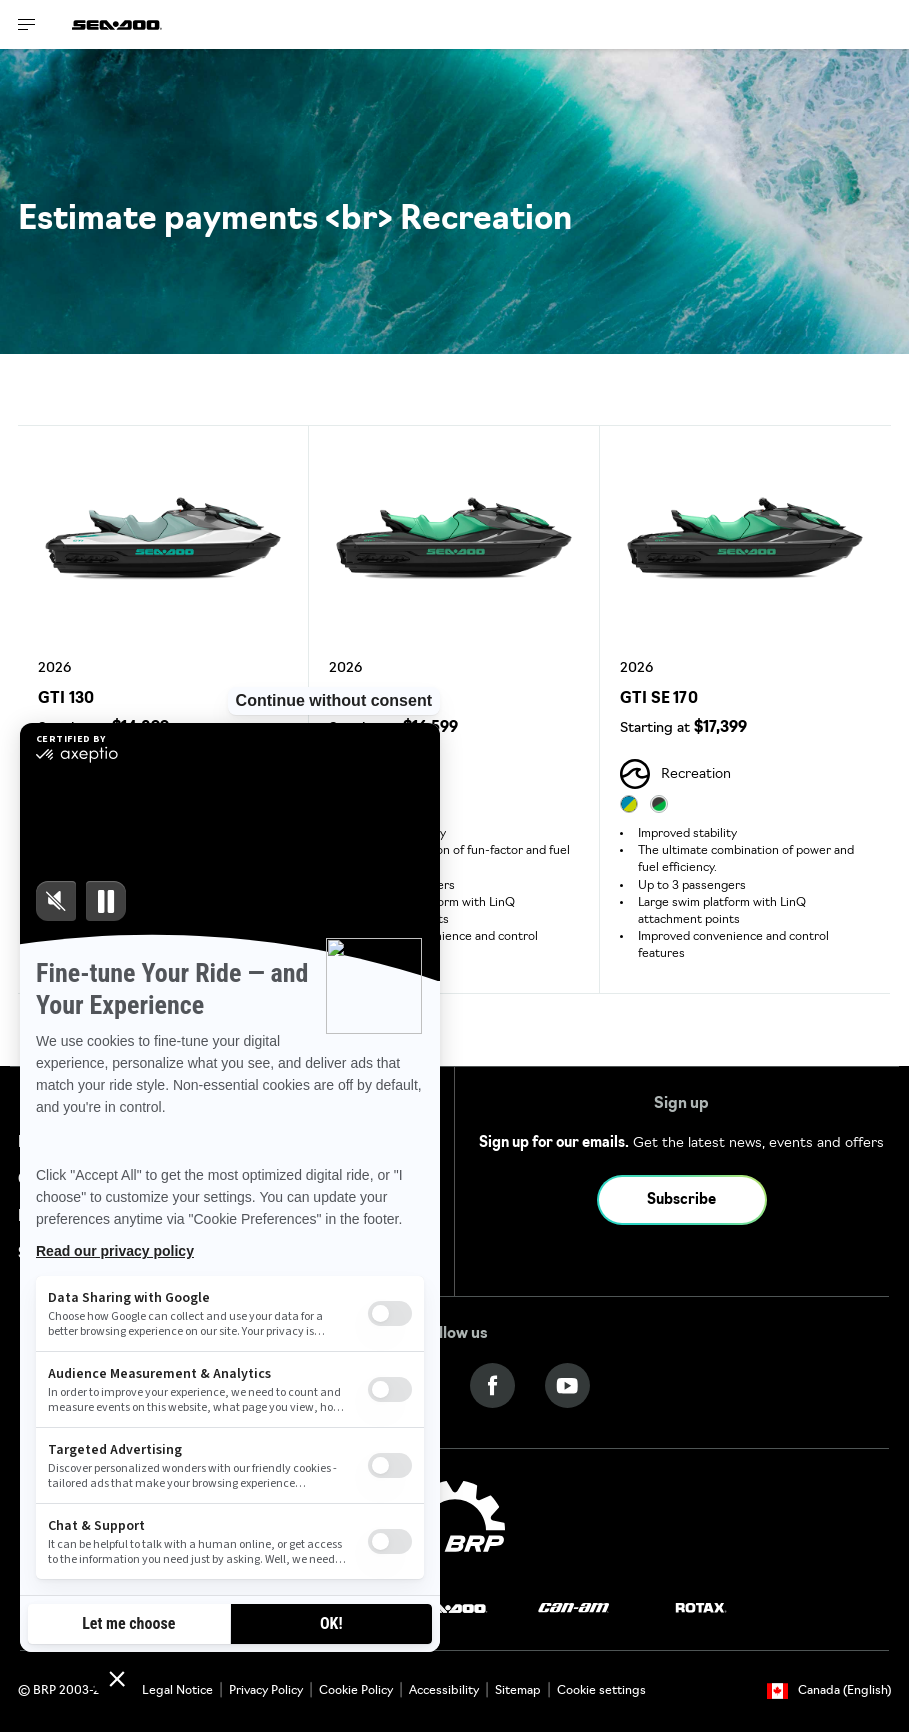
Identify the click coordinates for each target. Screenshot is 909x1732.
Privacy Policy (266, 1691)
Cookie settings (601, 1691)
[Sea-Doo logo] (117, 24)
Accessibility (444, 1691)
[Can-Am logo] (573, 1608)
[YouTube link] (567, 1386)
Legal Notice (177, 1691)
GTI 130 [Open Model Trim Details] (66, 699)
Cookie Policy (356, 1691)
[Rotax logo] (701, 1608)
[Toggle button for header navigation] (27, 24)
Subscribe (681, 1200)
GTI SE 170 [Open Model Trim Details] (659, 699)
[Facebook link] (492, 1386)
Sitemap (518, 1691)
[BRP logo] (455, 1528)
